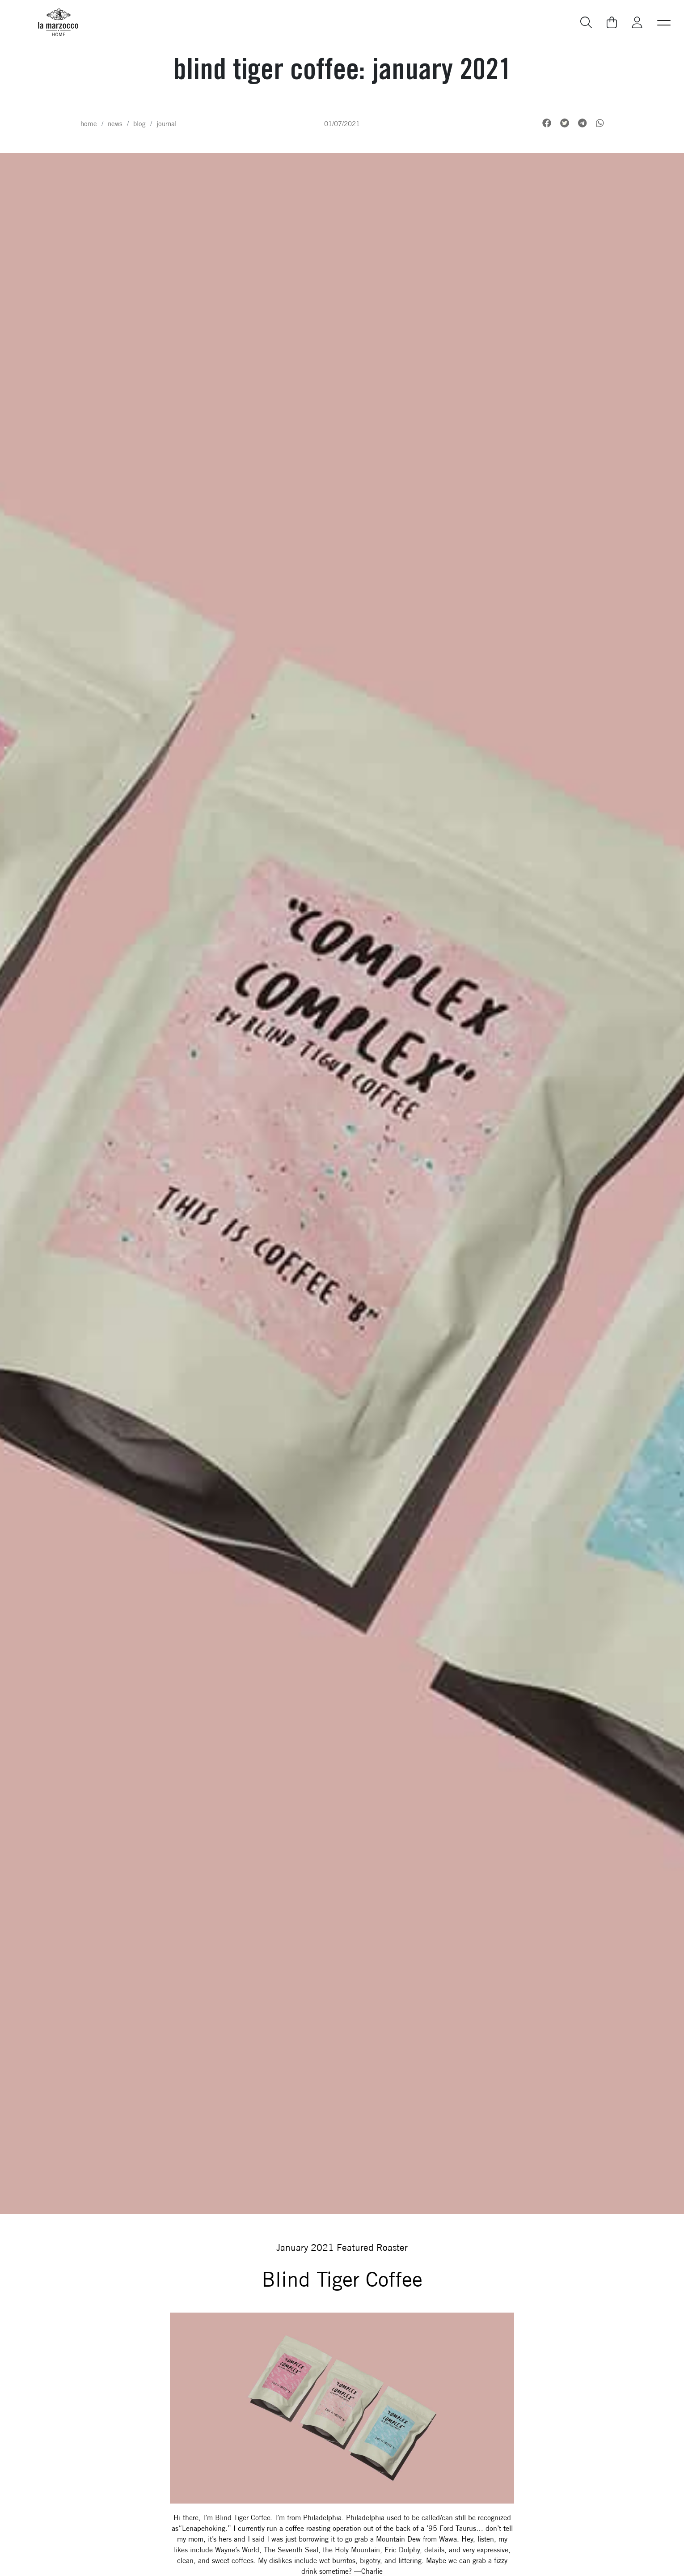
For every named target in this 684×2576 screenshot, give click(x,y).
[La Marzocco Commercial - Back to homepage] (58, 22)
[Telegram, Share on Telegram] (582, 123)
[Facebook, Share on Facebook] (546, 123)
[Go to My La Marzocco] (637, 23)
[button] (664, 22)
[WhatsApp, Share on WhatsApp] (600, 123)
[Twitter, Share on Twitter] (564, 123)
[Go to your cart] (612, 22)
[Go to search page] (586, 23)
